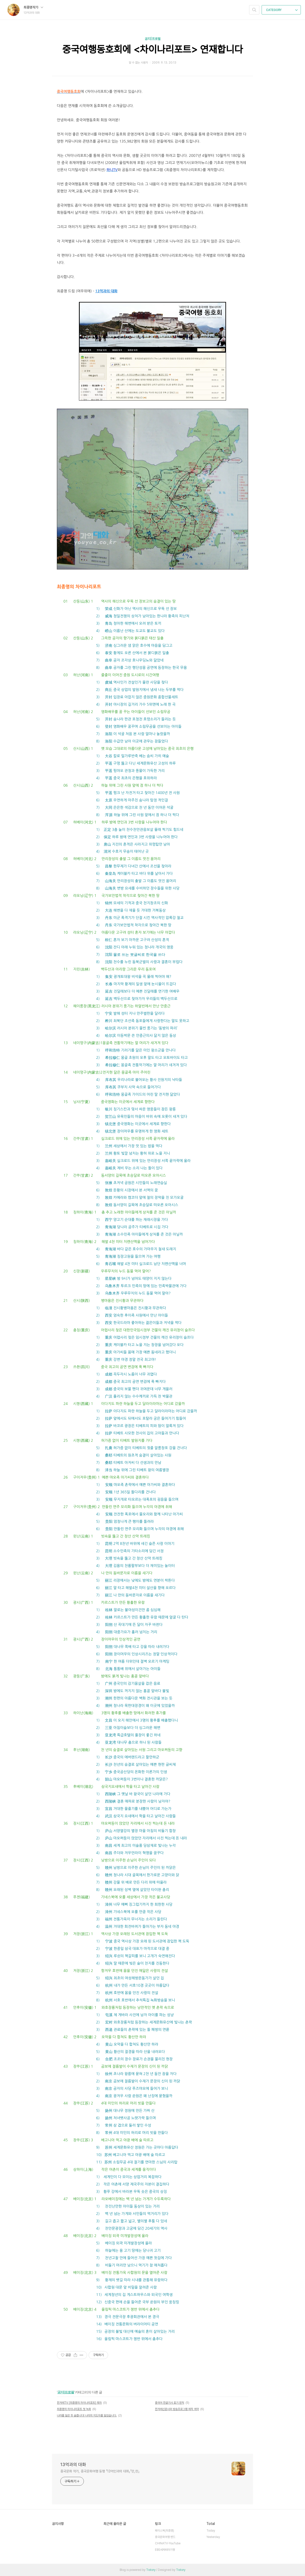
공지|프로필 (153, 39)
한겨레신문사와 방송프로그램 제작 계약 (177, 2409)
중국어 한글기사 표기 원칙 (169, 2402)
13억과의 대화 (73, 2464)
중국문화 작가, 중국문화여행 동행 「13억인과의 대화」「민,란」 (100, 2471)
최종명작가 (33, 7)
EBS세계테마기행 (165, 2549)
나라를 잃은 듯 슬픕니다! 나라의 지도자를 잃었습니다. (87, 2415)
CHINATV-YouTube (167, 2543)
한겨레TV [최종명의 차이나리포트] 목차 (79, 2402)
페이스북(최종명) (164, 2530)
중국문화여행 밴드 (165, 2537)
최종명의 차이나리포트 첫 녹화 (74, 2409)
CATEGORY (282, 10)
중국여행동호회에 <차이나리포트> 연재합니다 (152, 49)
